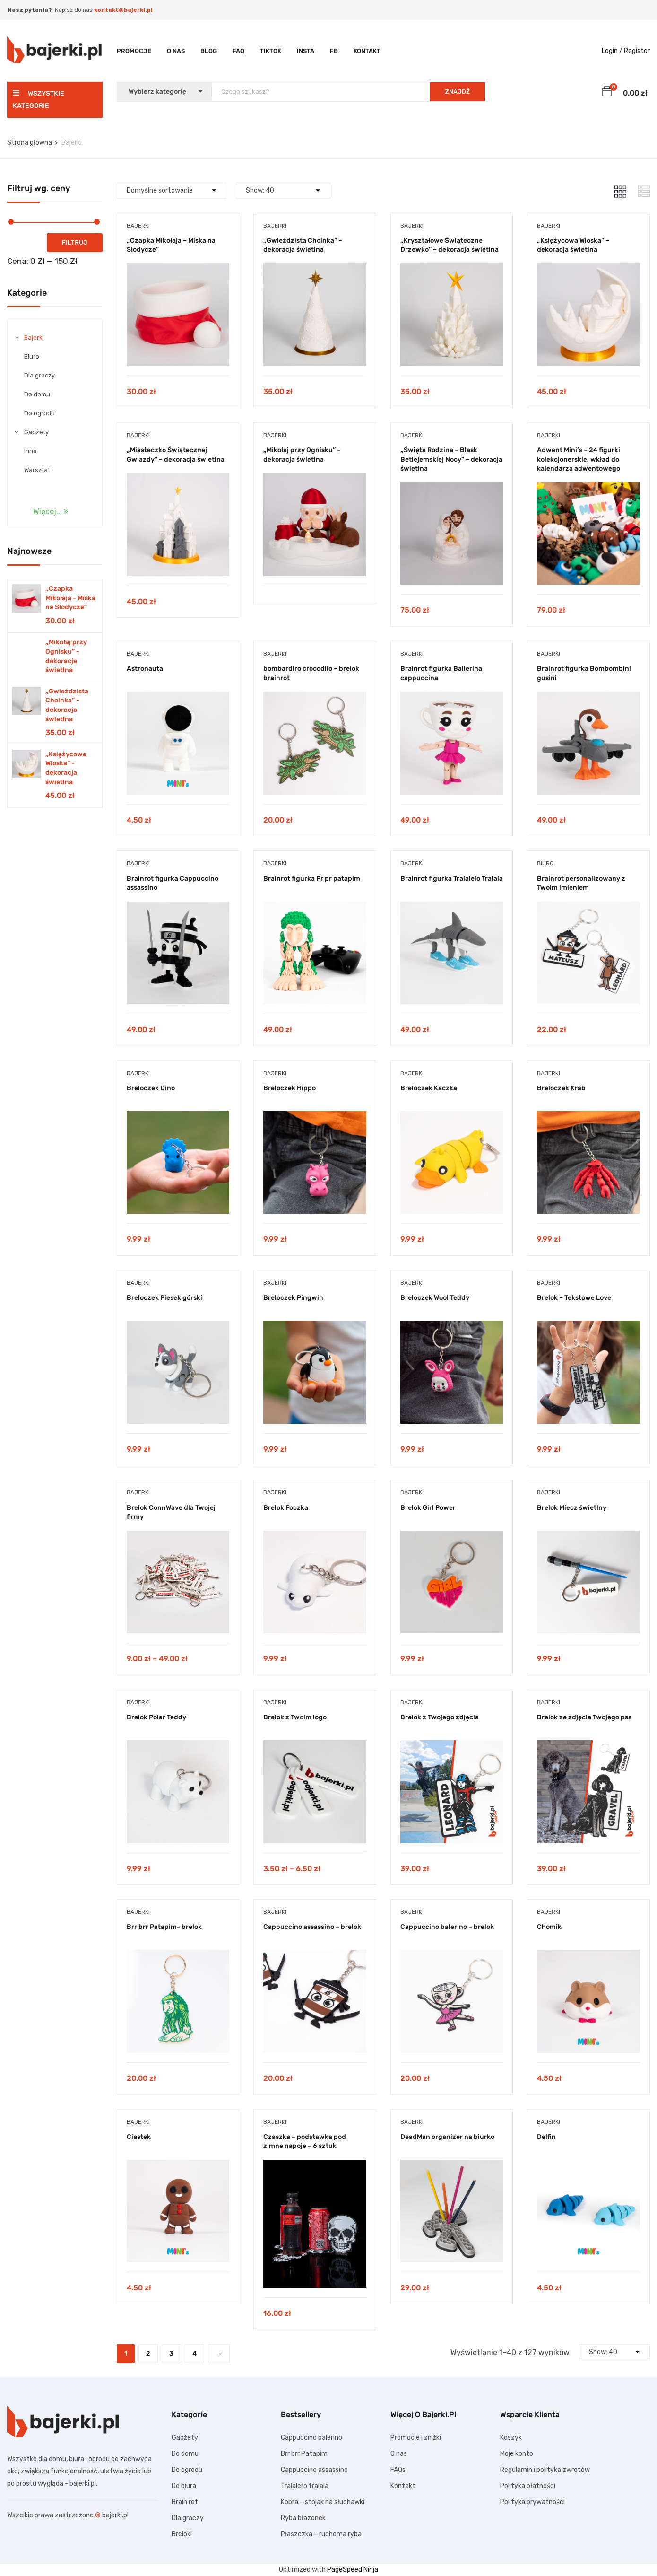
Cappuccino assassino (314, 2470)
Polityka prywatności (532, 2502)
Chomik (549, 1927)
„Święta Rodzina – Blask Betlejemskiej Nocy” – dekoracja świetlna (451, 459)
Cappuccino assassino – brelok (312, 1927)
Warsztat (37, 469)
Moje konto (516, 2454)
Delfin (546, 2137)
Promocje (134, 50)
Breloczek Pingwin (293, 1298)
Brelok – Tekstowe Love (574, 1298)
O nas (176, 50)
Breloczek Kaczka (428, 1088)
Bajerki (34, 337)
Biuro (31, 356)
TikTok (270, 50)
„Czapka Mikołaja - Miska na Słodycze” (70, 598)
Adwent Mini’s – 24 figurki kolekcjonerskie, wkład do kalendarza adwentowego (578, 459)
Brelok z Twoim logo (295, 1717)
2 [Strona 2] (148, 2353)
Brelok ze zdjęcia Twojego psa (584, 1717)
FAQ (238, 50)
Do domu (37, 394)
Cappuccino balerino (311, 2438)
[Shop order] (171, 191)
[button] (607, 93)
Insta (305, 50)
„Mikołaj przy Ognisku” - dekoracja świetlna (66, 656)
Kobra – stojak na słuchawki (322, 2502)
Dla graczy (39, 375)
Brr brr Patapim (304, 2454)
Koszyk (511, 2438)
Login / (612, 51)
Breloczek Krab (561, 1088)
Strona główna (29, 143)
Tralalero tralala (304, 2486)
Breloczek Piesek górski (164, 1298)
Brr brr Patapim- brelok (164, 1927)
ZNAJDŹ (457, 91)
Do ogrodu (39, 413)
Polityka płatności (527, 2486)
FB (334, 50)
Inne (30, 451)
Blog (208, 50)
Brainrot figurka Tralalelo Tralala (451, 879)
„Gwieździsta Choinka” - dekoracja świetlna (66, 705)
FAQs (398, 2470)
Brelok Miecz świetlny (571, 1508)
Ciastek (139, 2137)
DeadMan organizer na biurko (447, 2137)
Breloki (182, 2534)
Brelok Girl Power (428, 1508)
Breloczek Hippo (289, 1088)
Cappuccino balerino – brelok (447, 1927)
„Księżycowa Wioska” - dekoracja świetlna (65, 768)
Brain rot (185, 2502)
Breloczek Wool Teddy (434, 1298)
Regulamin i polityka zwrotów (545, 2470)
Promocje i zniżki (415, 2438)
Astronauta (145, 669)
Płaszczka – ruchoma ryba (321, 2534)
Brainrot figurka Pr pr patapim (311, 879)
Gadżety (36, 432)
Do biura (184, 2486)
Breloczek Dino (151, 1088)
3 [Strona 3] (171, 2353)
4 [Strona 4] (194, 2353)
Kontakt (367, 50)
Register (637, 51)
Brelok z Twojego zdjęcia (439, 1717)
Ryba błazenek (303, 2518)
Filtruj (74, 242)
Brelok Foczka (285, 1508)
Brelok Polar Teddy (156, 1717)
